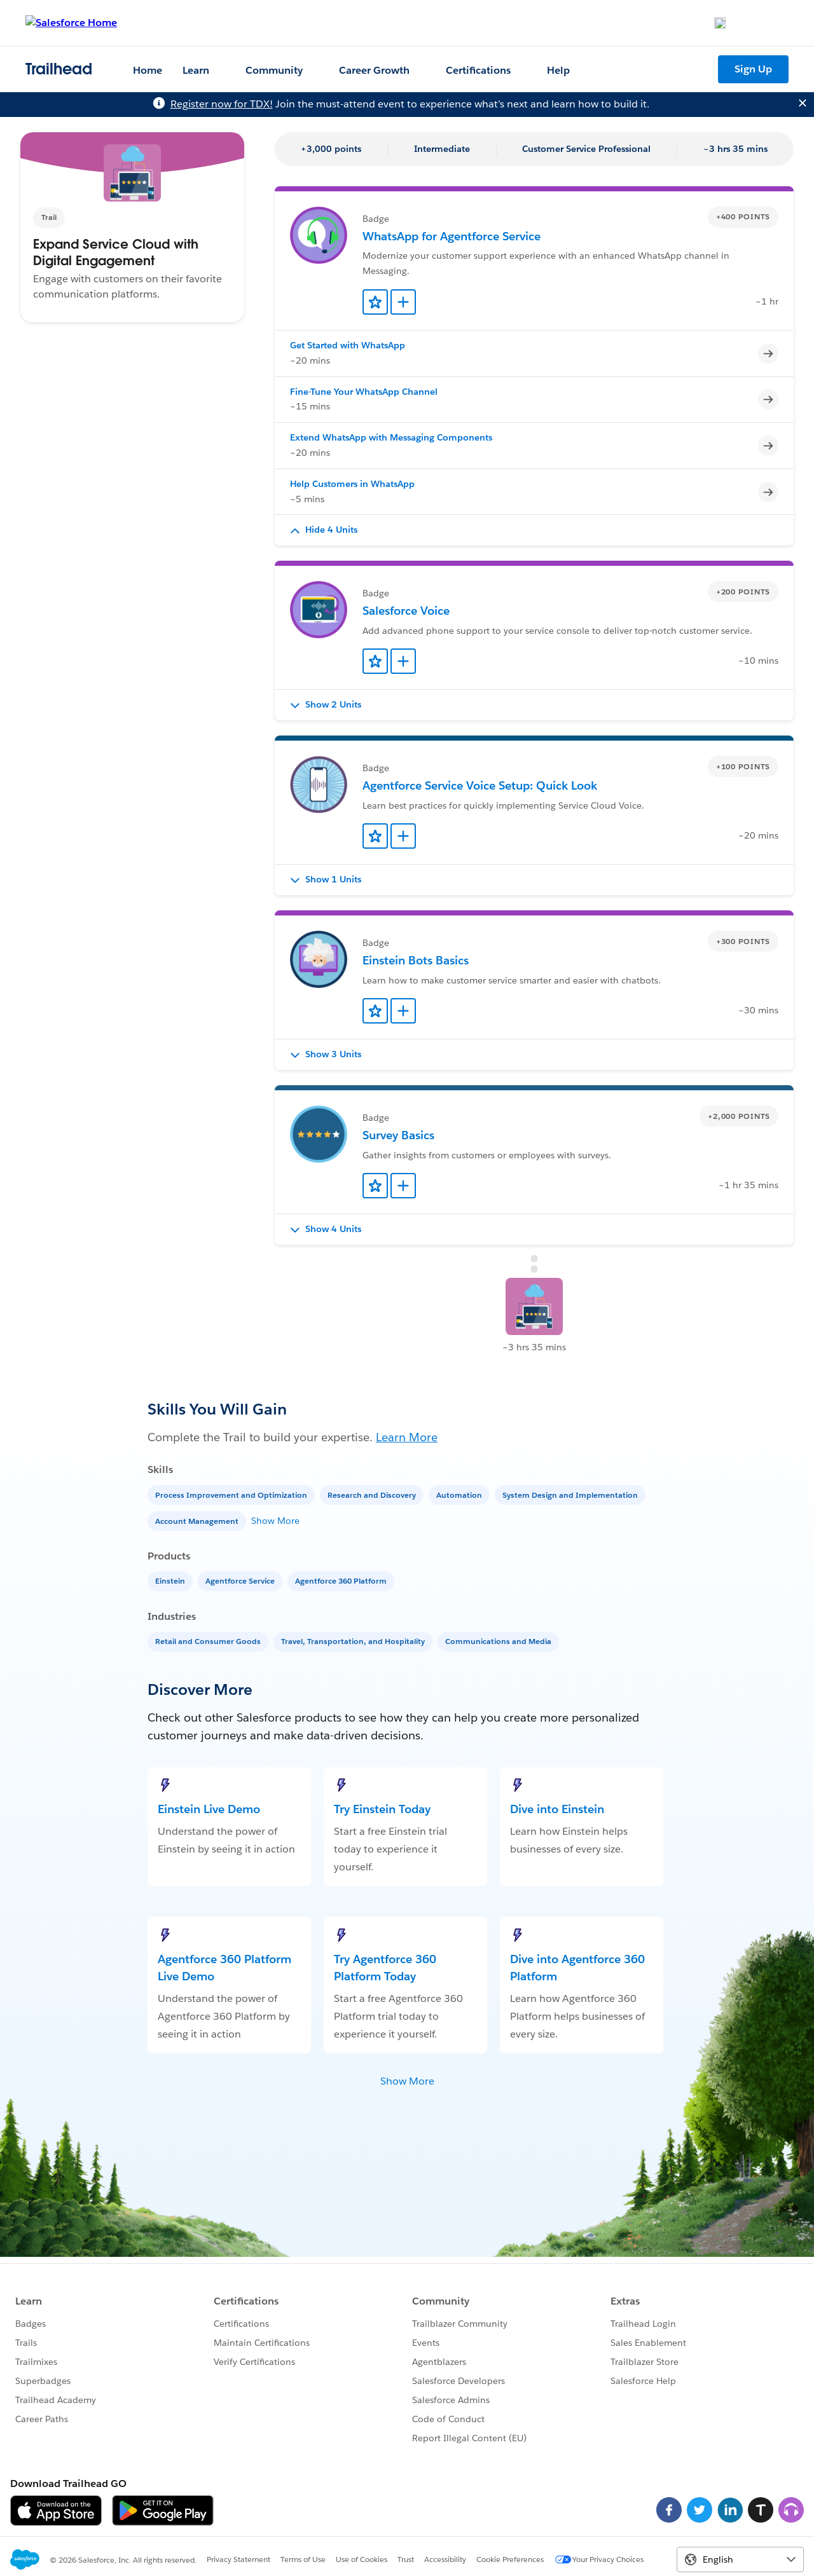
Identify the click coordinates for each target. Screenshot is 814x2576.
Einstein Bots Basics (415, 960)
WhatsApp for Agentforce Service (451, 236)
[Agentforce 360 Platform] (342, 1580)
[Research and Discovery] (373, 1494)
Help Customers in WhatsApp (352, 484)
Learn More (407, 1437)
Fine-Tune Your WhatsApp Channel (364, 391)
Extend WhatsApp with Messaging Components (391, 437)
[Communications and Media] (500, 1640)
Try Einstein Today (382, 1809)
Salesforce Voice (406, 610)
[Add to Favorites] (375, 302)
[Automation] (460, 1494)
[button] (534, 530)
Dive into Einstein (557, 1809)
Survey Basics (398, 1135)
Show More (275, 1520)
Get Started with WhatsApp (347, 345)
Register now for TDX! (221, 104)
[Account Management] (198, 1520)
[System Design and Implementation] (571, 1494)
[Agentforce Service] (241, 1580)
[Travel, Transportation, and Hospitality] (354, 1640)
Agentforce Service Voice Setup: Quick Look (479, 785)
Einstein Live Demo (209, 1809)
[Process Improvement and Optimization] (232, 1494)
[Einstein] (171, 1580)
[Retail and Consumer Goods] (209, 1640)
